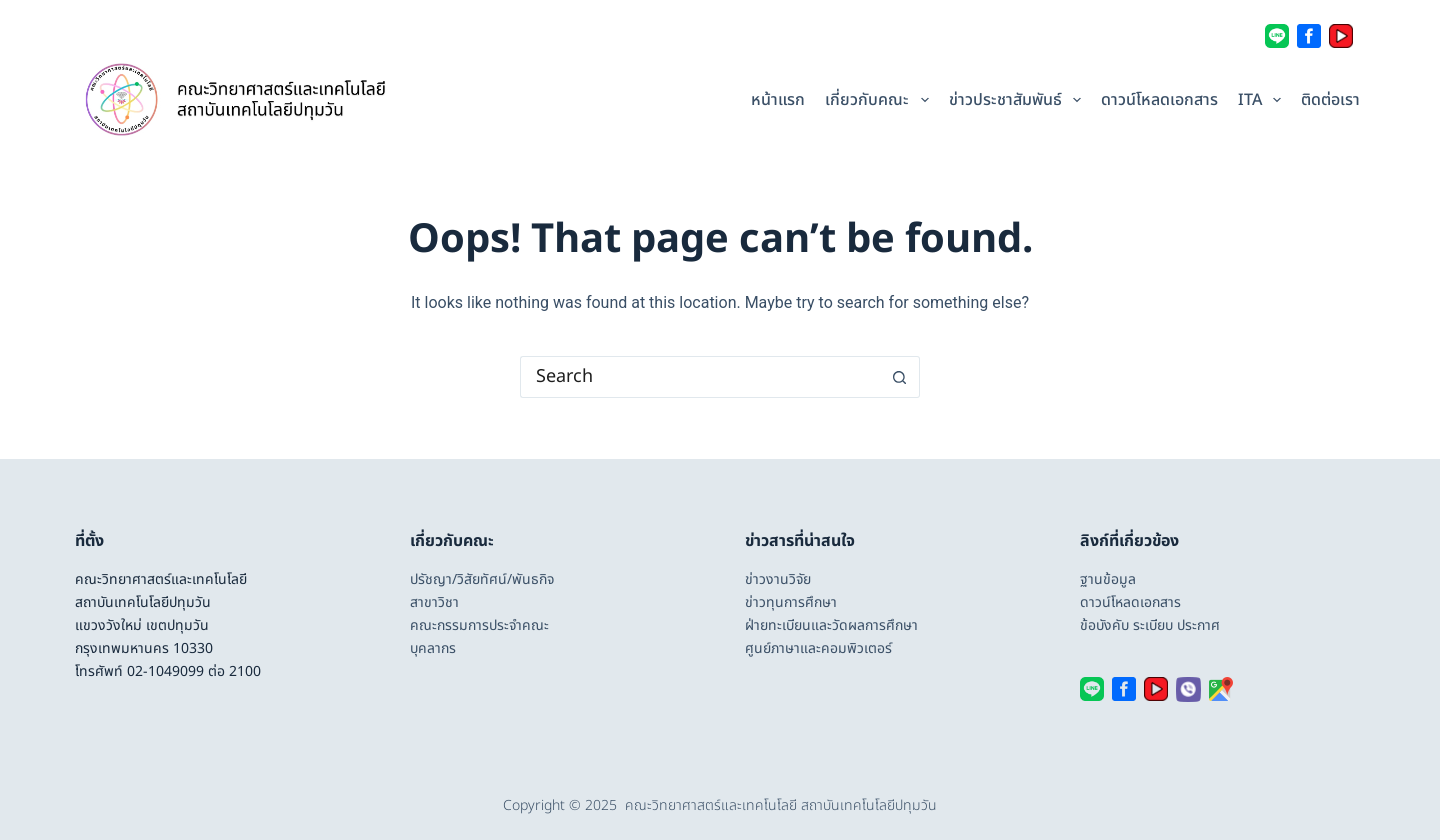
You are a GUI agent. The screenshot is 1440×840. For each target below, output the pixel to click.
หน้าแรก (778, 100)
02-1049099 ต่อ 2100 (194, 671)
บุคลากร (433, 648)
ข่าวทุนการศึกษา (791, 602)
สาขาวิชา (434, 602)
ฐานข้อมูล (1108, 579)
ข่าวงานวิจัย (778, 579)
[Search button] (900, 377)
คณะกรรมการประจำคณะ (479, 625)
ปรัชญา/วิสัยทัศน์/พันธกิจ (482, 579)
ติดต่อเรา (1330, 100)
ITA (1262, 100)
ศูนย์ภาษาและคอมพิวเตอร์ (818, 648)
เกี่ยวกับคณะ (879, 100)
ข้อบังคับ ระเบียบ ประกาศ (1150, 625)
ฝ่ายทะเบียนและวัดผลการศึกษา (831, 625)
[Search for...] (700, 377)
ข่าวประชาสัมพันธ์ (1017, 100)
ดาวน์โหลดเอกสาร (1159, 100)
